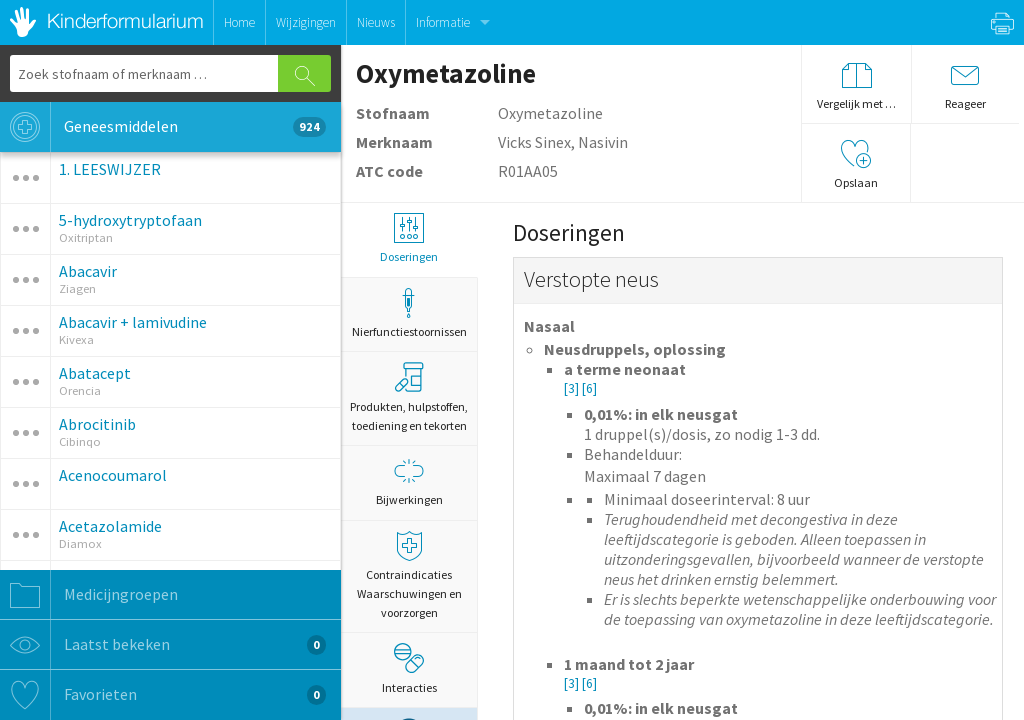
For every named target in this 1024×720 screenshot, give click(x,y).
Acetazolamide (110, 526)
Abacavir (88, 271)
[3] (573, 388)
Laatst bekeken (163, 645)
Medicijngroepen (89, 595)
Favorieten (163, 695)
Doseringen (409, 238)
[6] (589, 388)
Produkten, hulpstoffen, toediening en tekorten (409, 397)
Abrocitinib (97, 424)
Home (239, 22)
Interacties (409, 669)
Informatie (443, 22)
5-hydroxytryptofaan (130, 220)
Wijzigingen (306, 22)
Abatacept (95, 373)
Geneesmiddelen (163, 127)
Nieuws (376, 22)
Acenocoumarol (113, 475)
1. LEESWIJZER (110, 169)
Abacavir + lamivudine (133, 322)
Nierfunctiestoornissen (409, 313)
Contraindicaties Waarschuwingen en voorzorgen (409, 575)
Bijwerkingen (409, 481)
